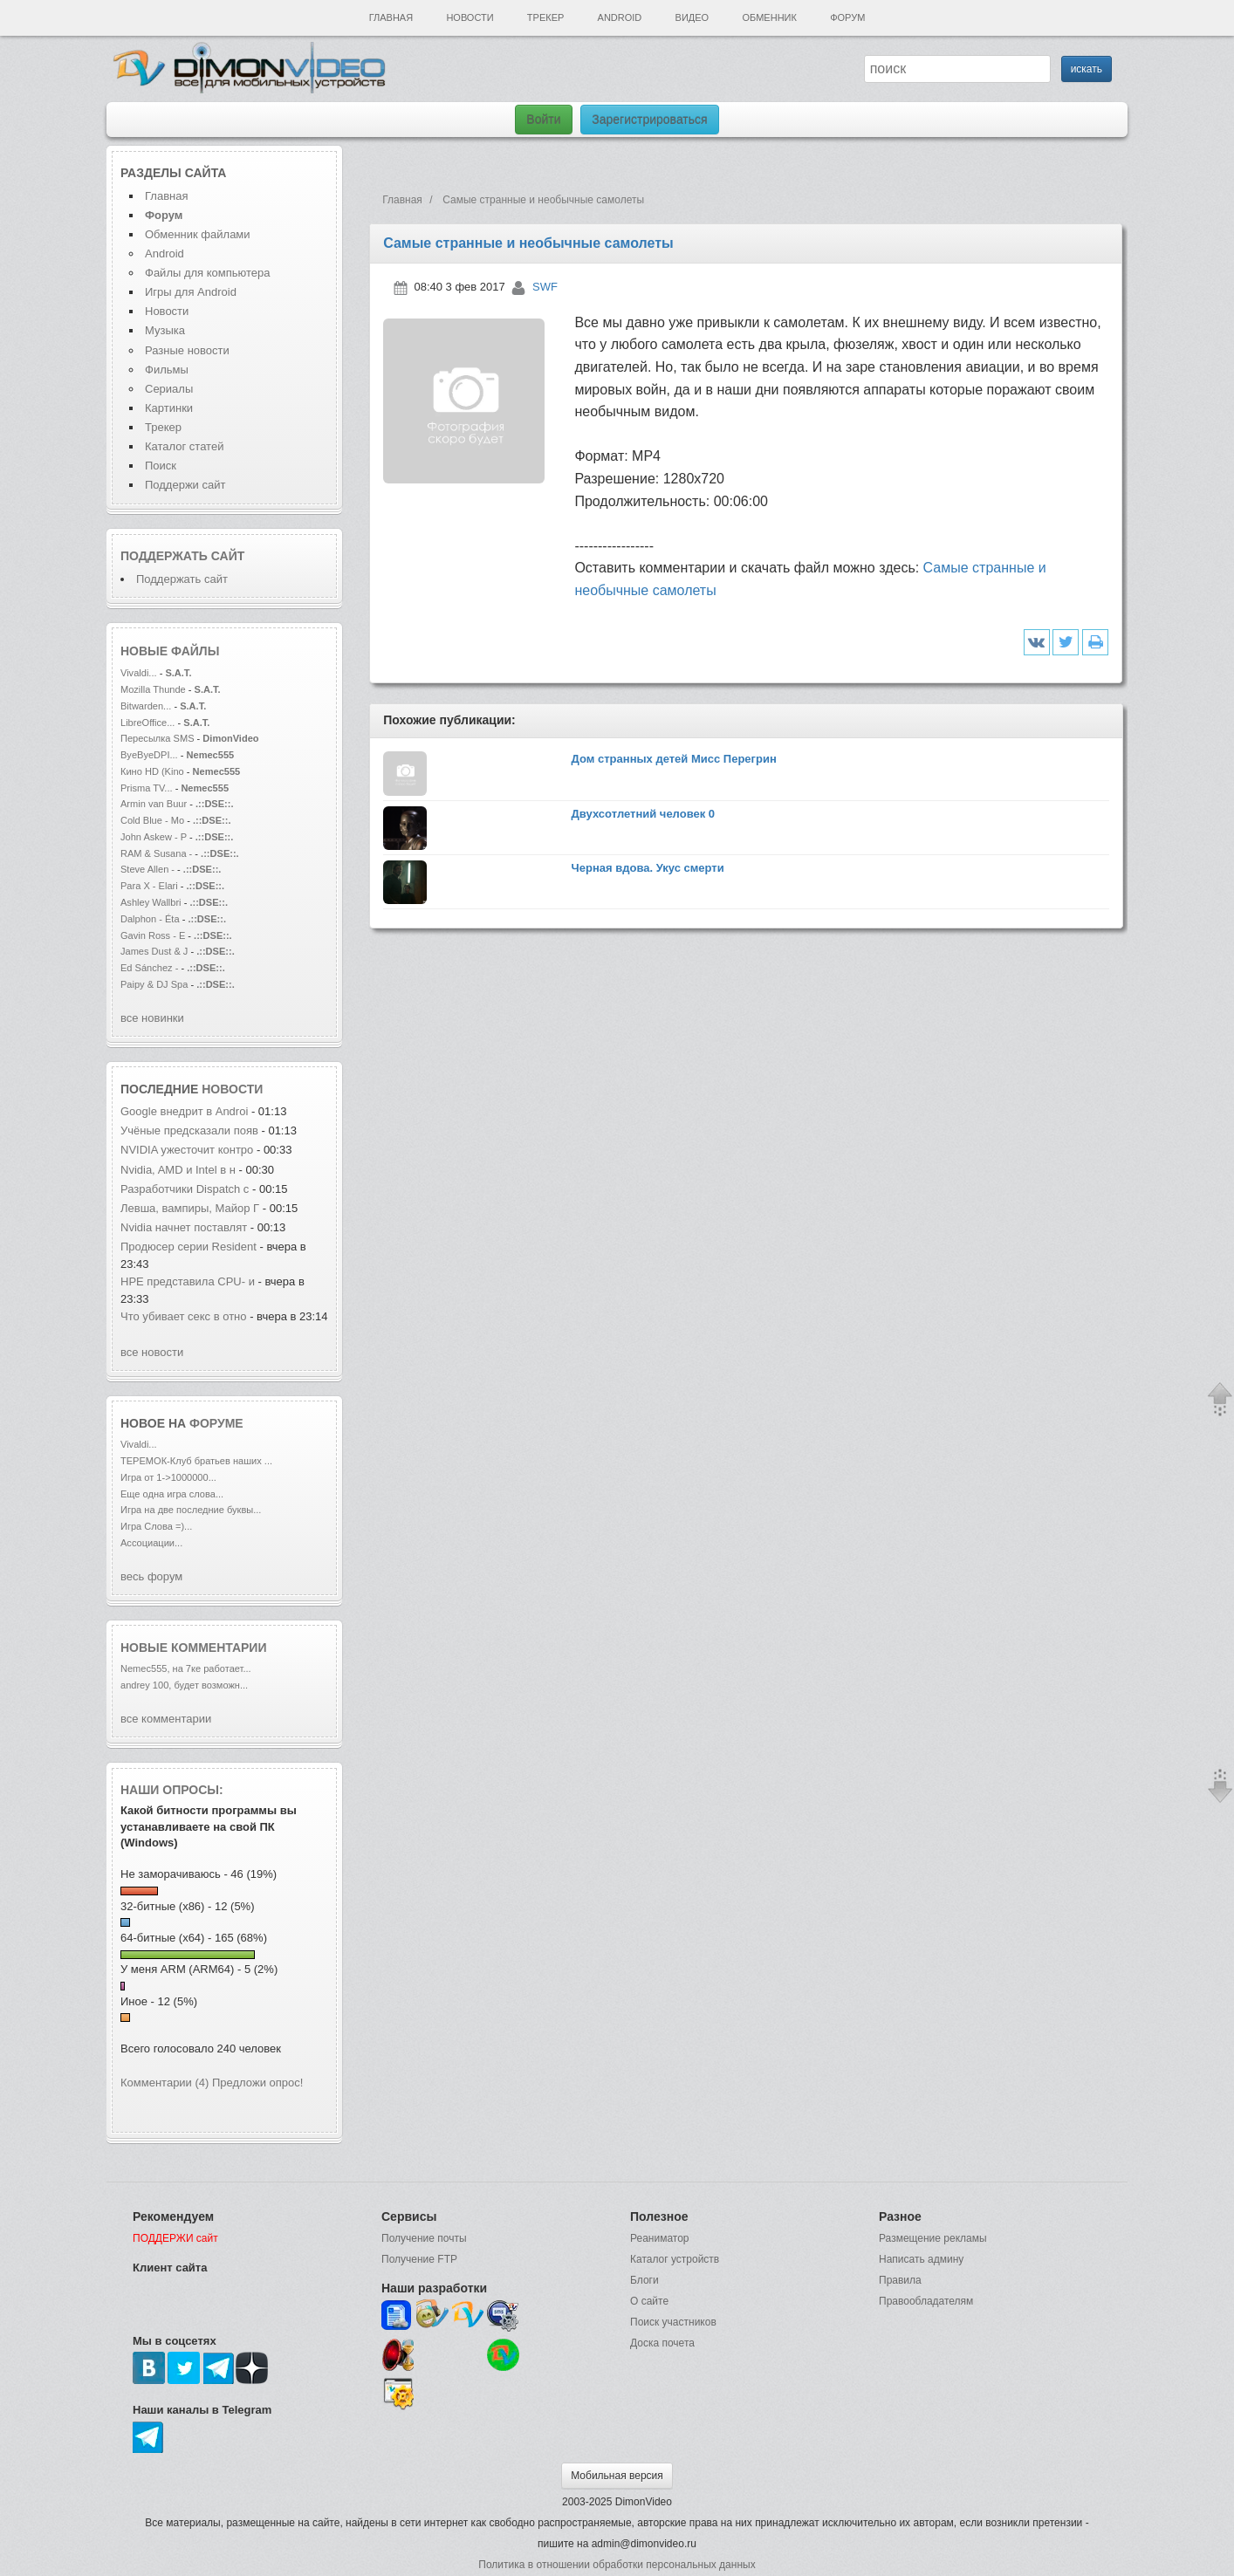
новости (232, 1089)
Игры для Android (191, 291)
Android (620, 17)
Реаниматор (659, 2238)
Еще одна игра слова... (171, 1494)
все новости (151, 1352)
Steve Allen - (148, 869)
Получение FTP (419, 2259)
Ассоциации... (151, 1543)
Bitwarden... (145, 706)
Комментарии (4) (164, 2082)
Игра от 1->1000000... (168, 1477)
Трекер (545, 17)
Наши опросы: (171, 1790)
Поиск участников (673, 2322)
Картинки (169, 407)
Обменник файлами (197, 234)
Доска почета (662, 2343)
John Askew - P (153, 837)
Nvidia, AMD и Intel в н (178, 1169)
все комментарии (165, 1718)
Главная (391, 17)
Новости (469, 17)
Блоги (644, 2280)
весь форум (151, 1576)
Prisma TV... (146, 788)
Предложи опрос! (257, 2082)
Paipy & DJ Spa (154, 984)
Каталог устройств (674, 2259)
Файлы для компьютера (208, 272)
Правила (900, 2280)
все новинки (152, 1017)
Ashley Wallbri (151, 902)
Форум (847, 17)
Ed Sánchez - (150, 968)
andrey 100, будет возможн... (184, 1685)
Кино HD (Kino (153, 771)
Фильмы (167, 369)
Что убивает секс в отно (183, 1316)
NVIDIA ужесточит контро (186, 1149)
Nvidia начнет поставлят (183, 1227)
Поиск (160, 465)
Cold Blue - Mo (152, 820)
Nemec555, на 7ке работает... (185, 1668)
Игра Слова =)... (156, 1526)
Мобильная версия (617, 2476)
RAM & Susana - (156, 853)
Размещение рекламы (933, 2238)
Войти (543, 120)
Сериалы (169, 388)
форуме (216, 1423)
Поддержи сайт (185, 484)
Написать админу (921, 2259)
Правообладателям (926, 2301)
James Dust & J (154, 951)
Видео (692, 17)
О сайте (649, 2301)
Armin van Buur (153, 803)
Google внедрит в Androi (184, 1111)
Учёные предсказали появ (189, 1130)
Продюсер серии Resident (188, 1246)
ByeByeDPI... (149, 755)
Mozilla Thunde (153, 689)
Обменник (769, 17)
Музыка (165, 330)
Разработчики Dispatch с (184, 1189)
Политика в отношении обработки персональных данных (616, 2565)
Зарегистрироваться (649, 120)
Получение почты (424, 2238)
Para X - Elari (149, 885)
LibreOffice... (147, 722)
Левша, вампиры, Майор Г (189, 1208)
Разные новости (187, 350)
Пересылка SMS (158, 738)
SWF (545, 286)
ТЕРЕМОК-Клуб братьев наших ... (196, 1461)
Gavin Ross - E (152, 935)
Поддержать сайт (182, 556)
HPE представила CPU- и (189, 1281)
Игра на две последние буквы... (190, 1509)
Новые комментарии (193, 1648)
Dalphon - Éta (150, 919)
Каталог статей (184, 446)
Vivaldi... (138, 673)
